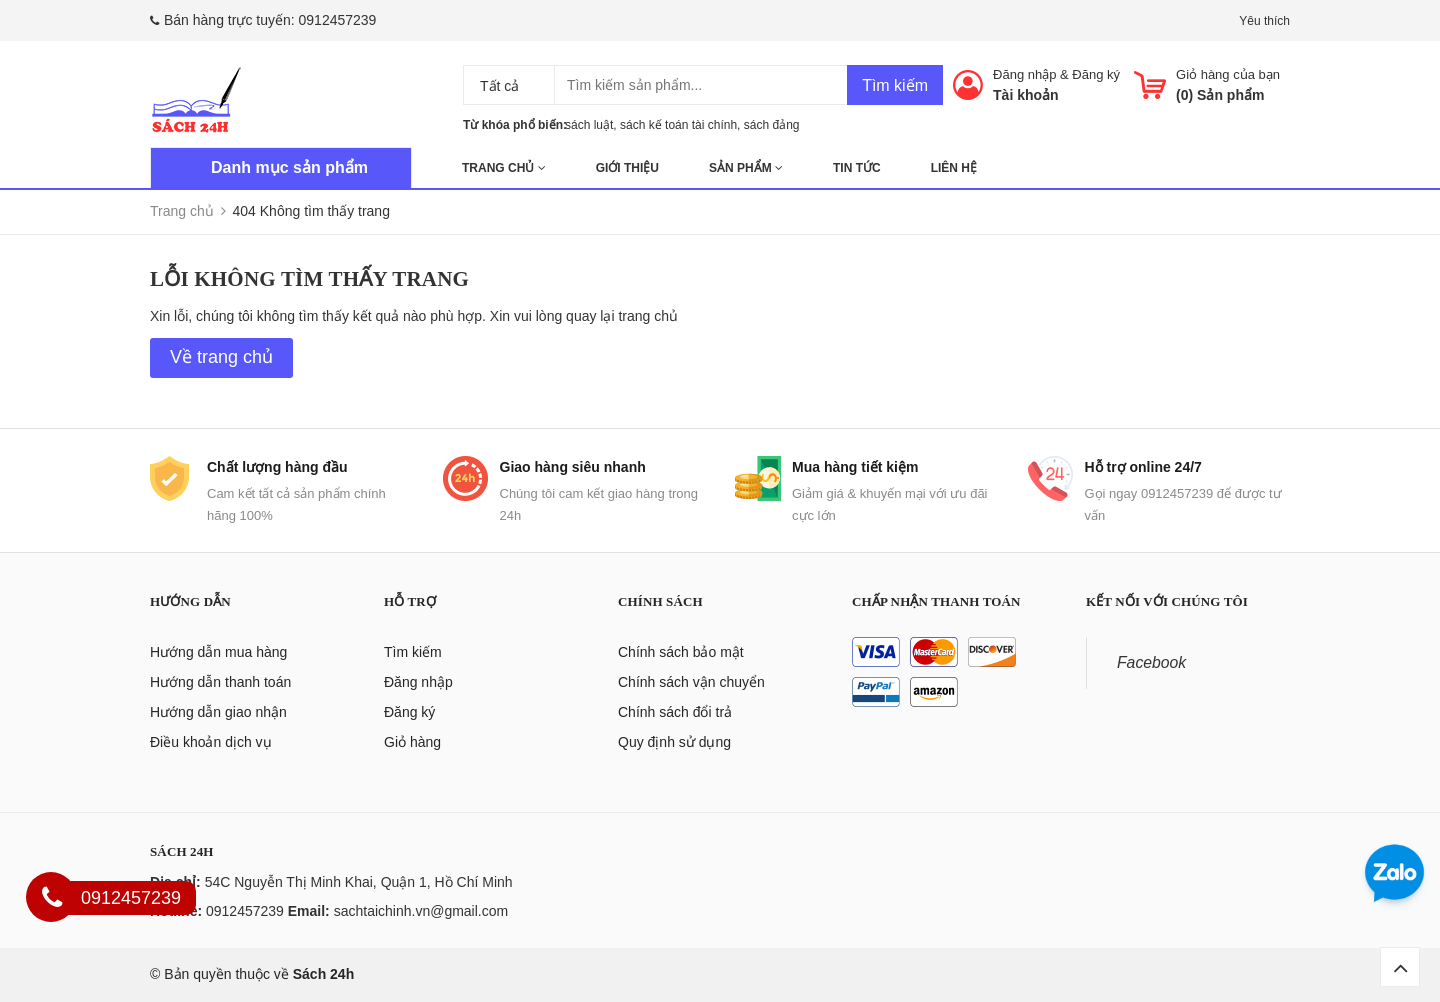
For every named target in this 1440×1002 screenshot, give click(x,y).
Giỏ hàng (412, 742)
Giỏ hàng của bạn (1228, 74)
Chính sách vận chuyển (691, 682)
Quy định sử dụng (674, 742)
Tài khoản (1026, 95)
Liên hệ (954, 168)
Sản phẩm (746, 168)
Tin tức (857, 168)
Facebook (1151, 662)
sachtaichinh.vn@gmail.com (421, 911)
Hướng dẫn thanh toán (220, 682)
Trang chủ (504, 168)
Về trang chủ (221, 357)
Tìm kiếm (895, 85)
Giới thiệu (627, 168)
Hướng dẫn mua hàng (218, 652)
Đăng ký (1096, 74)
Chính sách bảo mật (681, 652)
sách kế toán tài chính (678, 125)
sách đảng (772, 125)
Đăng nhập (1024, 74)
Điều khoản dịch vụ (211, 742)
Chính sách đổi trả (675, 712)
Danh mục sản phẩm (289, 167)
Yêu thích (1264, 21)
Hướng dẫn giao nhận (218, 712)
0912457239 (338, 20)
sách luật (589, 125)
